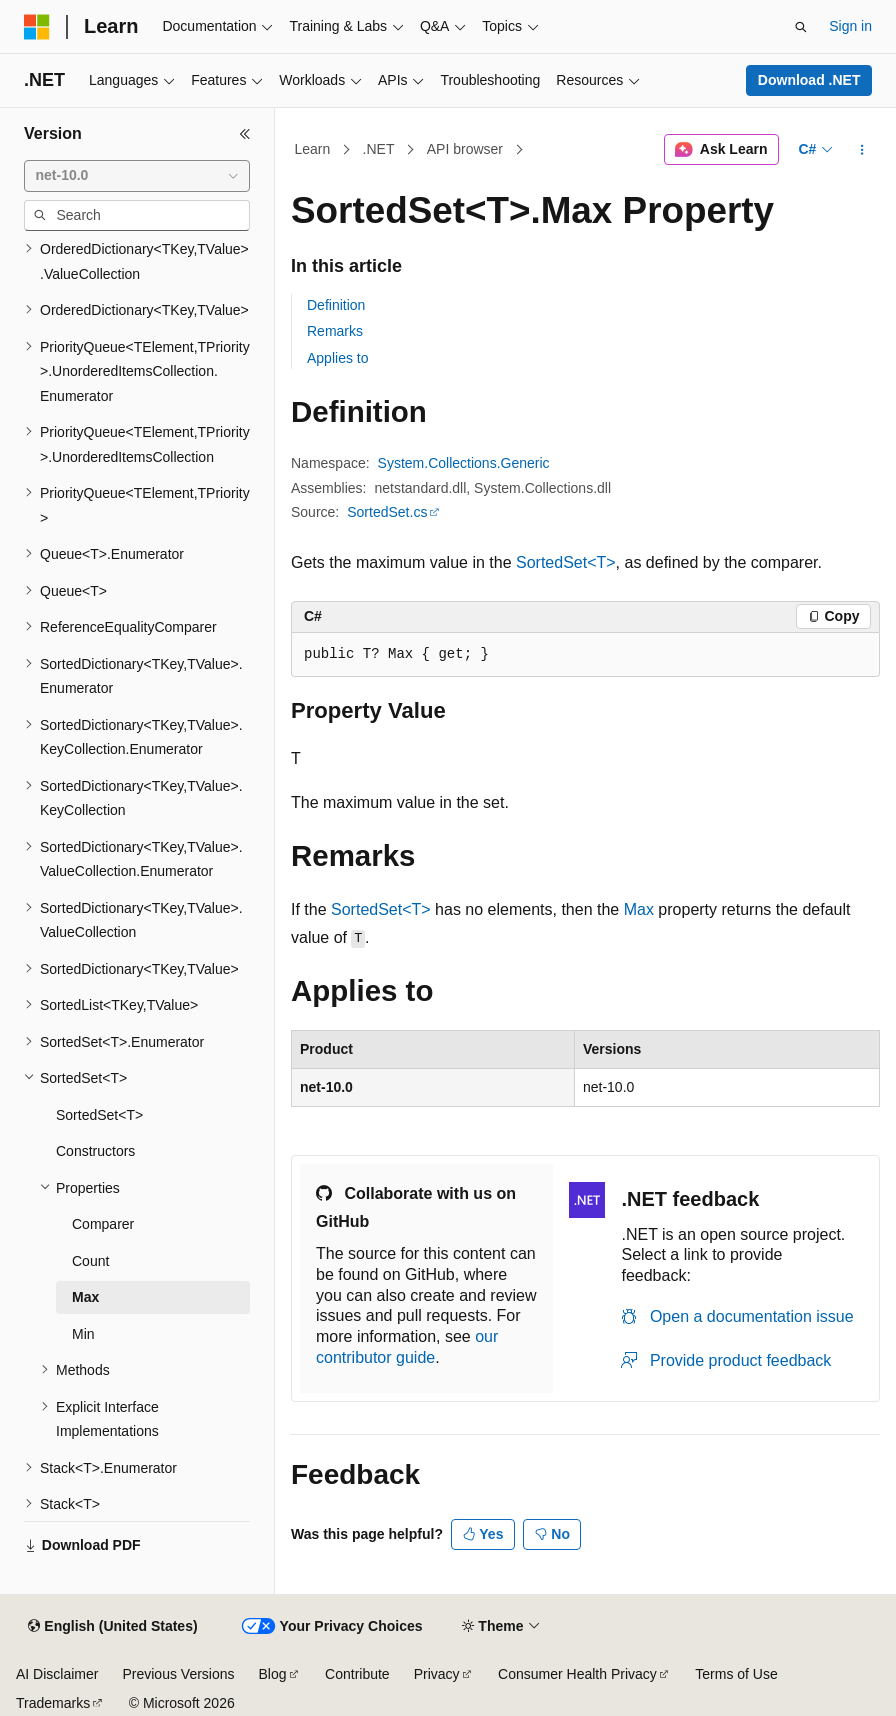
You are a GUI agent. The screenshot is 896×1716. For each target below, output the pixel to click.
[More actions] (862, 150)
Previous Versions (178, 1674)
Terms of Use (736, 1674)
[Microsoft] (37, 27)
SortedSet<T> (566, 562)
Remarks (335, 331)
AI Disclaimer (57, 1674)
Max (639, 909)
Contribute (357, 1674)
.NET (379, 149)
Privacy (437, 1674)
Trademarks (53, 1703)
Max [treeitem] (85, 1297)
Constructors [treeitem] (95, 1151)
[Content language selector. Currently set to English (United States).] (112, 1627)
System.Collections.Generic (464, 463)
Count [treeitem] (90, 1261)
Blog (273, 1674)
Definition (336, 305)
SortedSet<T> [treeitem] (99, 1115)
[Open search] (801, 27)
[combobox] (137, 176)
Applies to (337, 358)
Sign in (850, 26)
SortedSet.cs (387, 512)
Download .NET (809, 80)
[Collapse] (245, 134)
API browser (465, 149)
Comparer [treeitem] (103, 1224)
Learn (313, 149)
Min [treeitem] (83, 1334)
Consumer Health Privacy (577, 1674)
